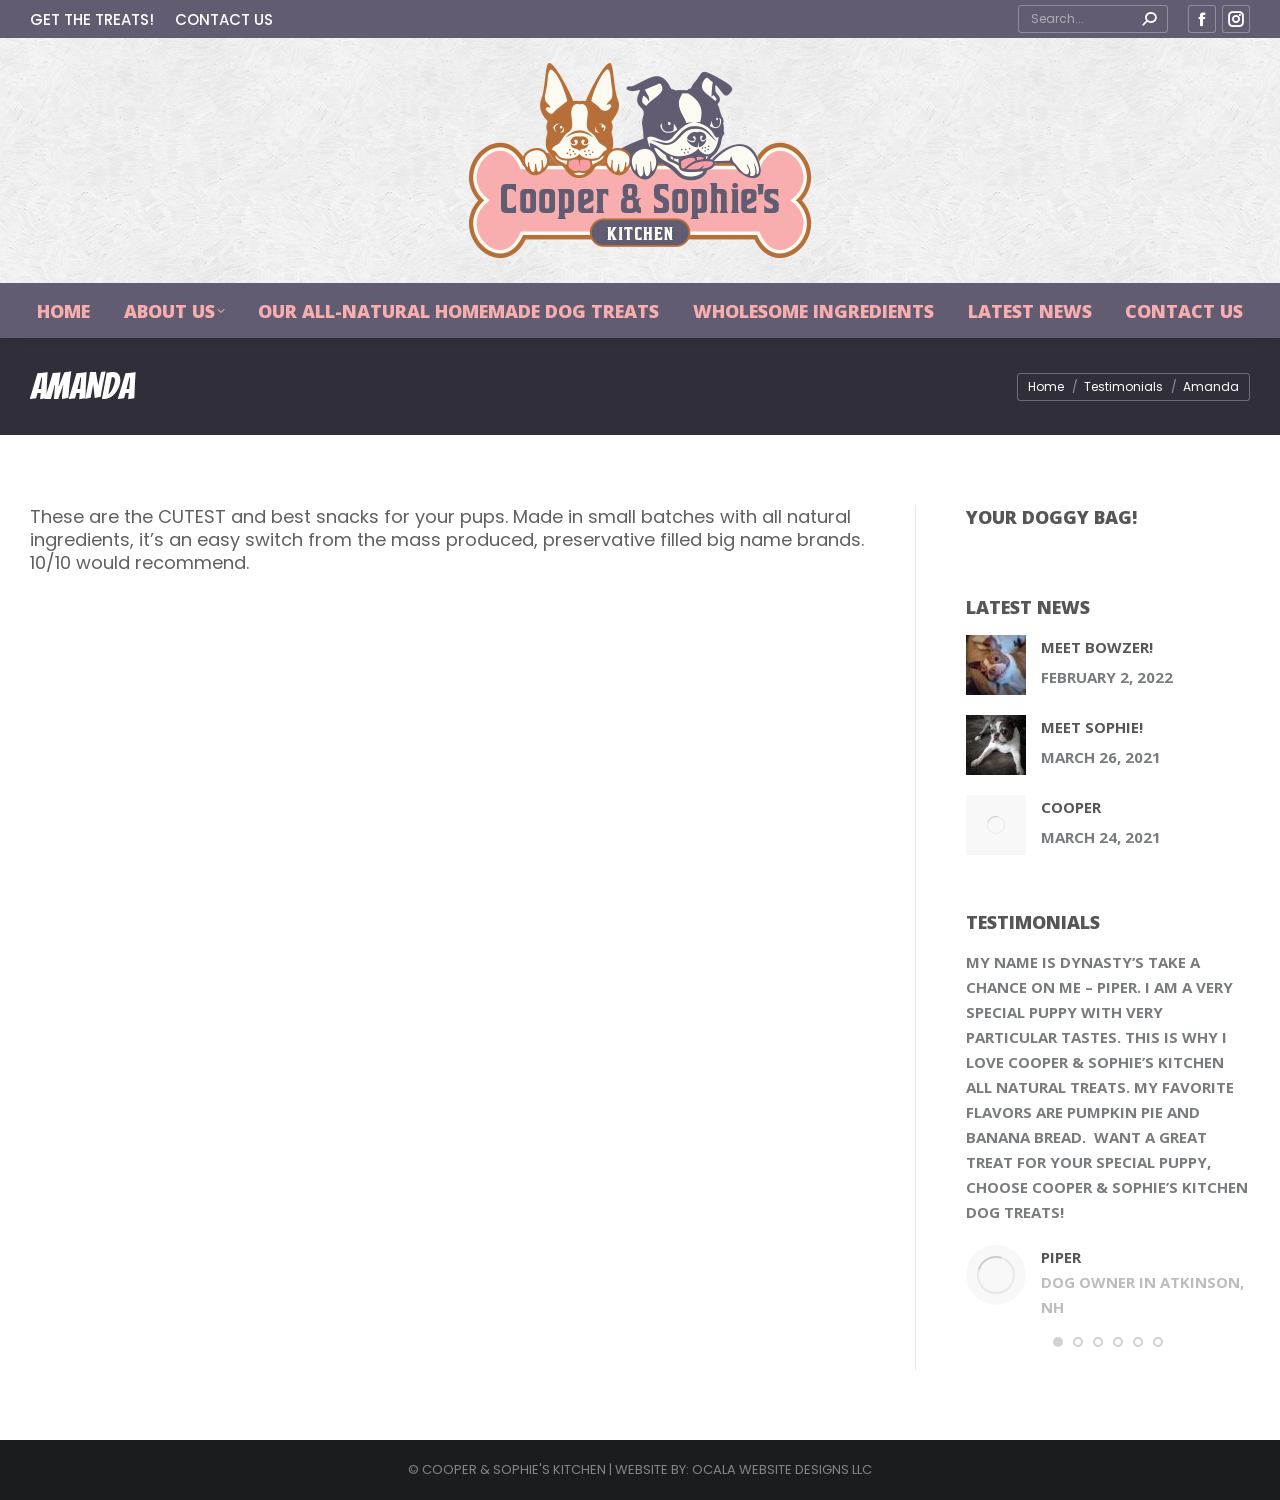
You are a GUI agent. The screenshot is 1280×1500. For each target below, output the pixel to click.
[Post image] (996, 665)
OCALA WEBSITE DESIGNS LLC (782, 1469)
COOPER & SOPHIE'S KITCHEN (514, 1469)
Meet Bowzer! (1097, 647)
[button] (1058, 1342)
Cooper (1071, 807)
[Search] (1093, 19)
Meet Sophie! (1092, 727)
